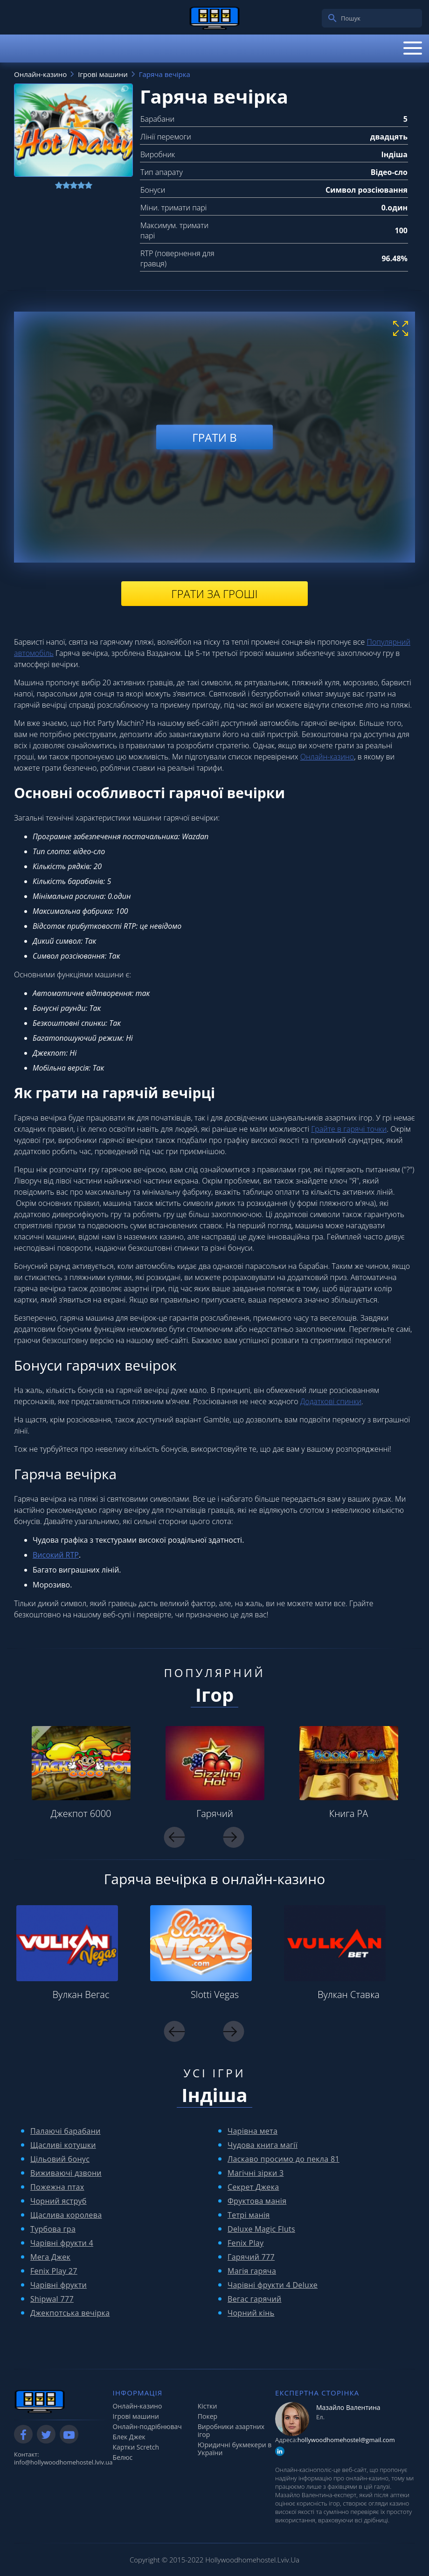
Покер (207, 2416)
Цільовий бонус (60, 2159)
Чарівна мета (252, 2131)
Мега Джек (50, 2257)
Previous (174, 1837)
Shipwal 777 (52, 2299)
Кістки (207, 2406)
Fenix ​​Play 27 (53, 2271)
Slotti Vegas (215, 1994)
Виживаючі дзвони (66, 2173)
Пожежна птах (57, 2187)
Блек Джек (129, 2436)
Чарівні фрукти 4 (61, 2243)
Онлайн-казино (327, 757)
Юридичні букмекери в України (235, 2448)
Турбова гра (53, 2229)
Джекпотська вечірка (70, 2313)
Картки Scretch (136, 2447)
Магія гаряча (252, 2271)
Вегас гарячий (255, 2299)
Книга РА (348, 1813)
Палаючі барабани (65, 2131)
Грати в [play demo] (214, 437)
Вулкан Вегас (81, 1994)
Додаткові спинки (330, 1401)
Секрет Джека (253, 2187)
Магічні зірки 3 (256, 2173)
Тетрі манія (249, 2215)
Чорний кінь (251, 2313)
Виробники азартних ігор (231, 2430)
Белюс (123, 2457)
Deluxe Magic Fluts (261, 2229)
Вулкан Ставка (349, 1994)
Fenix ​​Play (245, 2243)
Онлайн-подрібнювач (147, 2426)
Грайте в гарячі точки (349, 1129)
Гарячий (214, 1813)
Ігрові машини (136, 2416)
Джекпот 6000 (80, 1813)
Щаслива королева (66, 2215)
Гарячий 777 (251, 2257)
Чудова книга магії (263, 2145)
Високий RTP (56, 1555)
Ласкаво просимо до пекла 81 (283, 2159)
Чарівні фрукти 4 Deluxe (273, 2285)
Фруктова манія (257, 2201)
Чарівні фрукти (58, 2285)
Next (233, 1837)
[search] (332, 18)
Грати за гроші (214, 593)
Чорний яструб (58, 2201)
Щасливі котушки (63, 2145)
